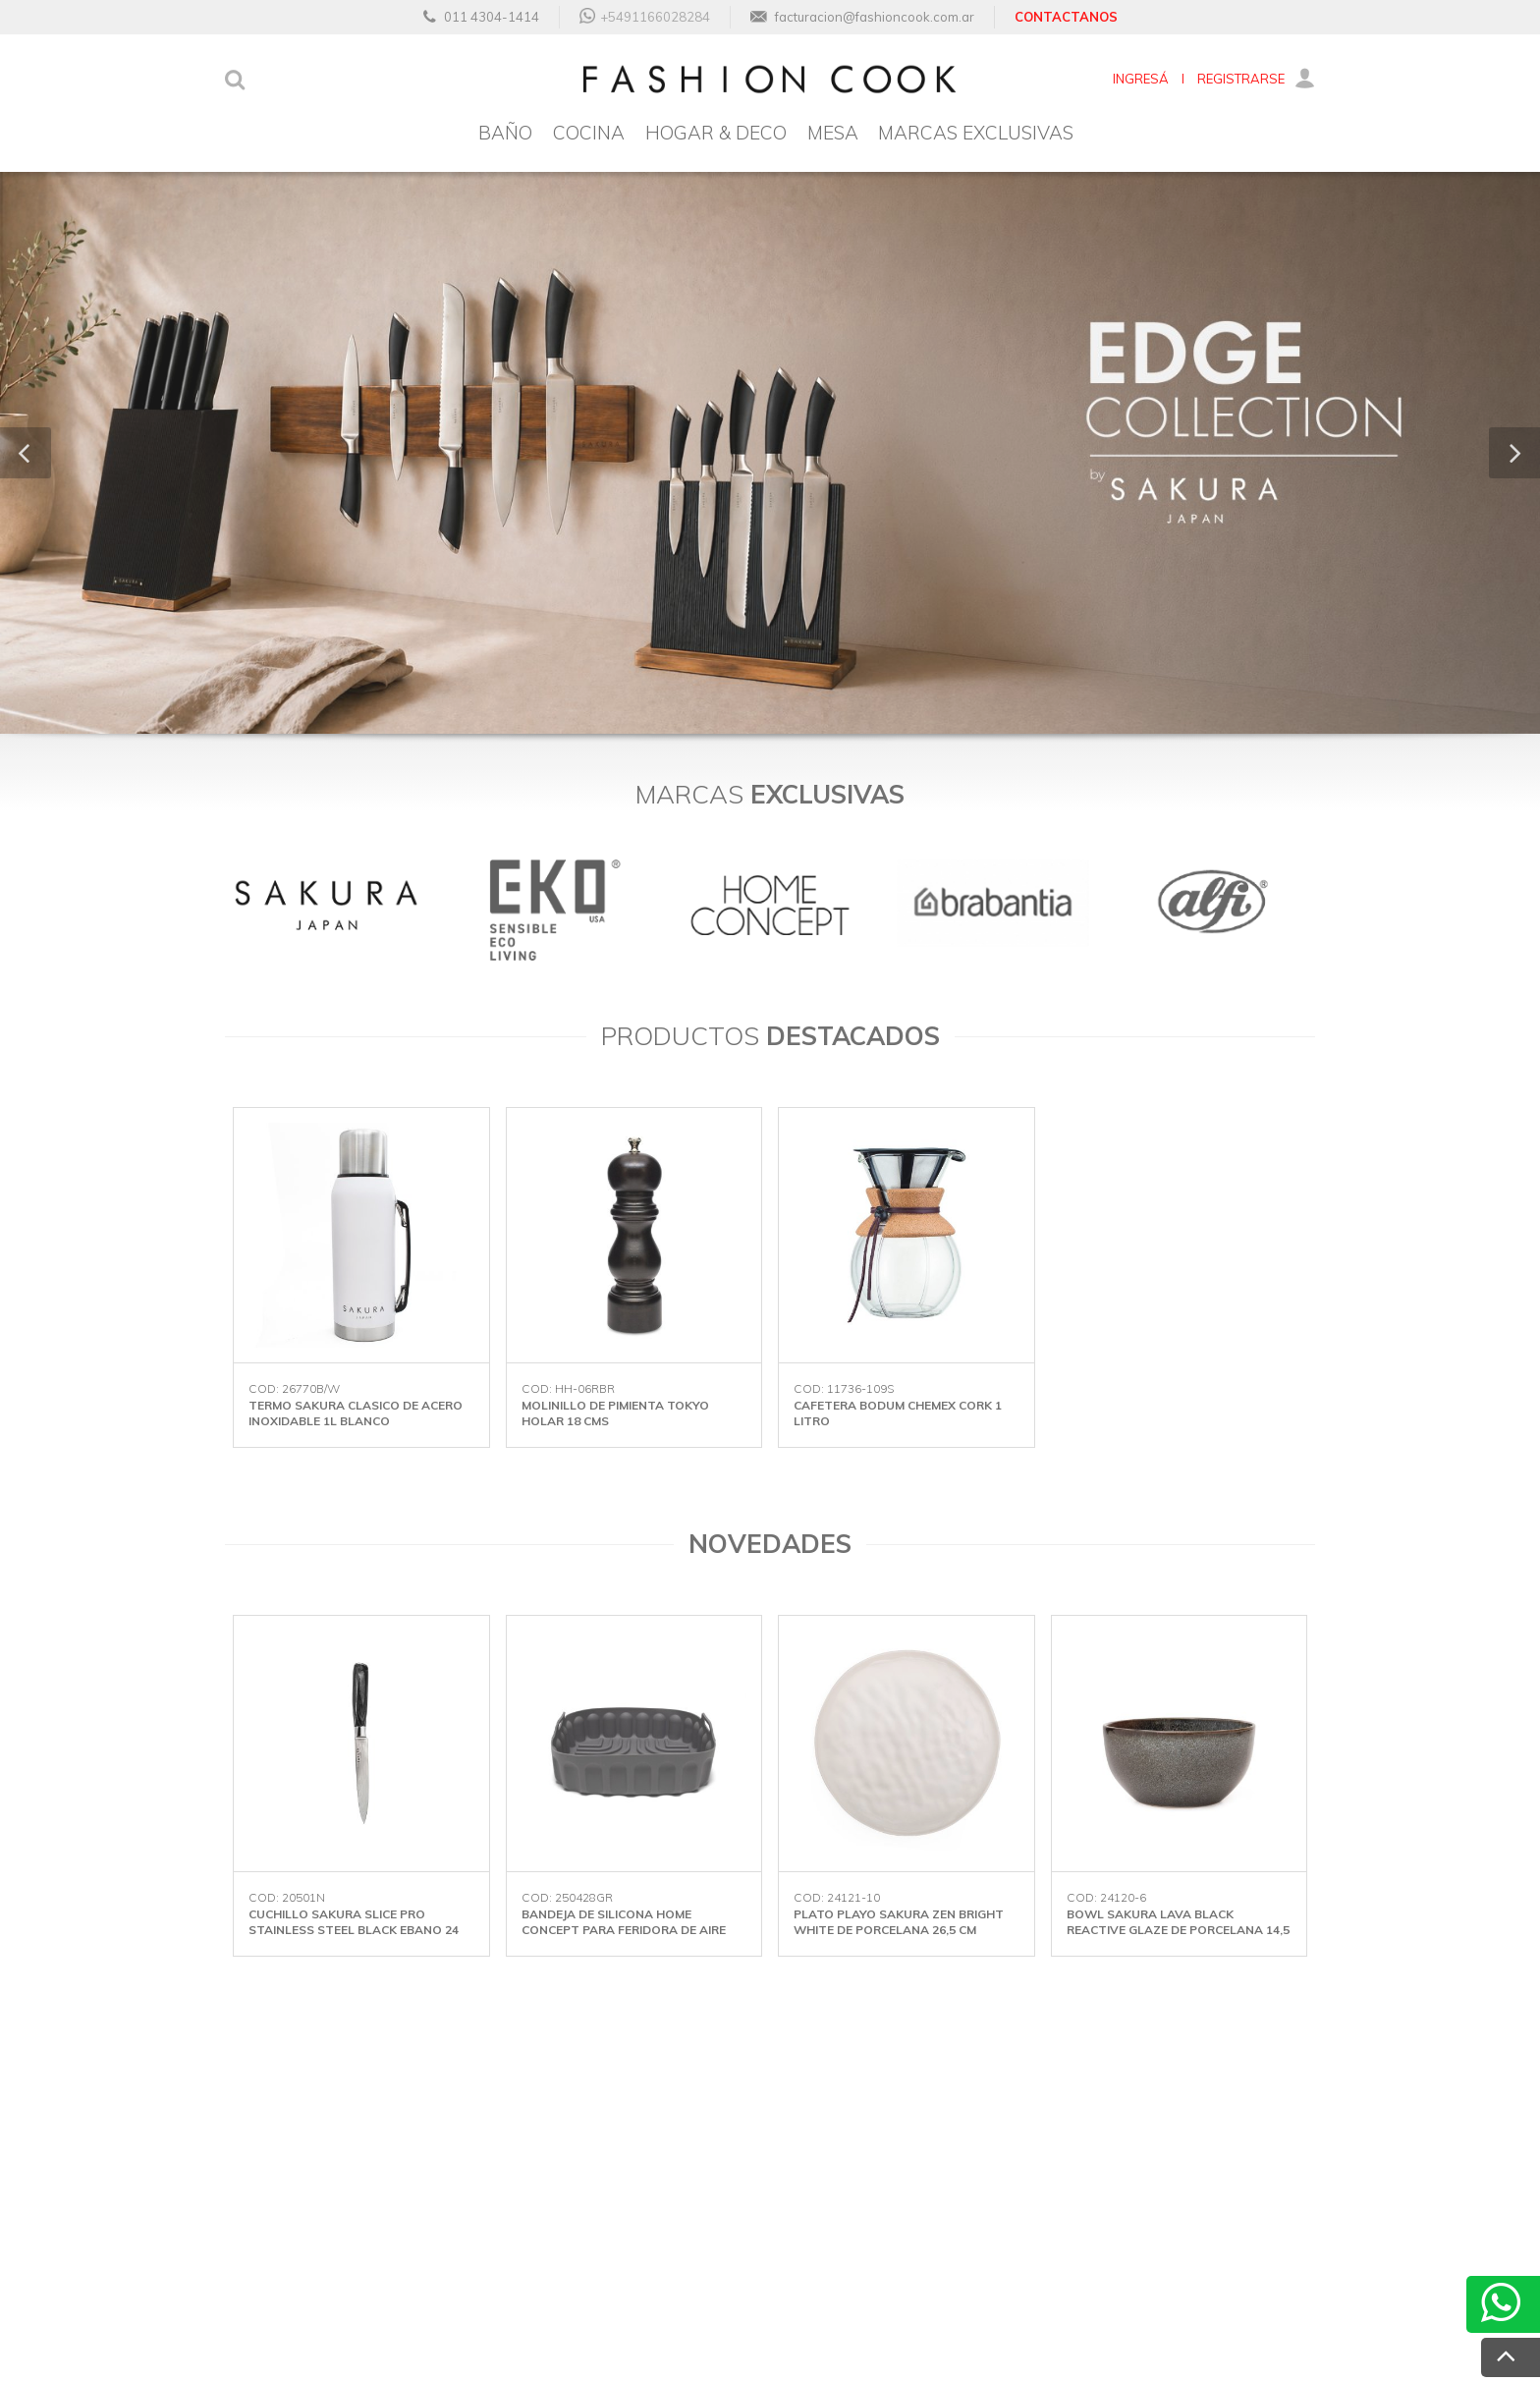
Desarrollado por (1211, 2335)
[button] (25, 452)
